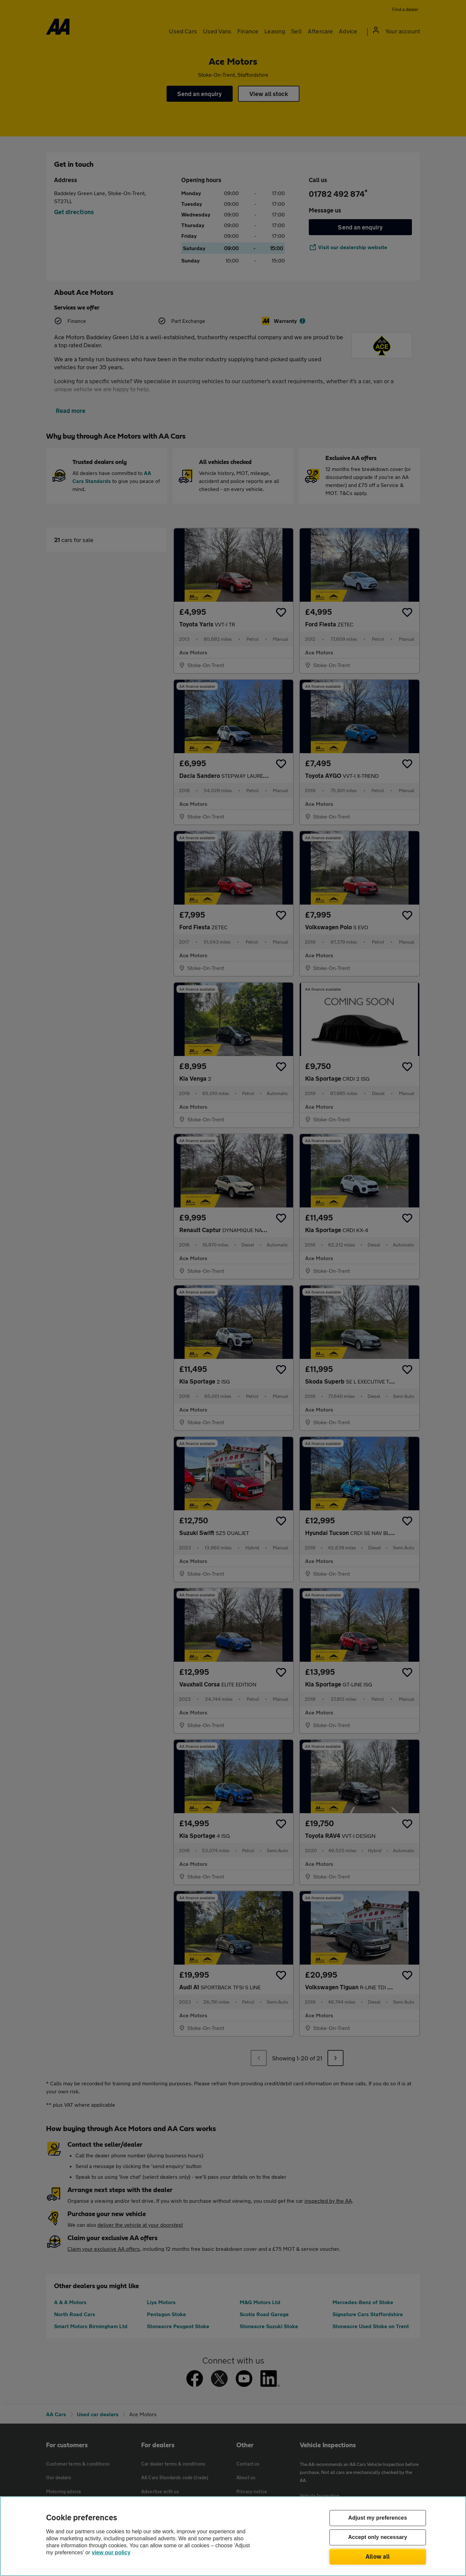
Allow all (378, 2556)
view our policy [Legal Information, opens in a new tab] (111, 2552)
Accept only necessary (377, 2537)
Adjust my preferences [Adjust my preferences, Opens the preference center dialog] (377, 2518)
